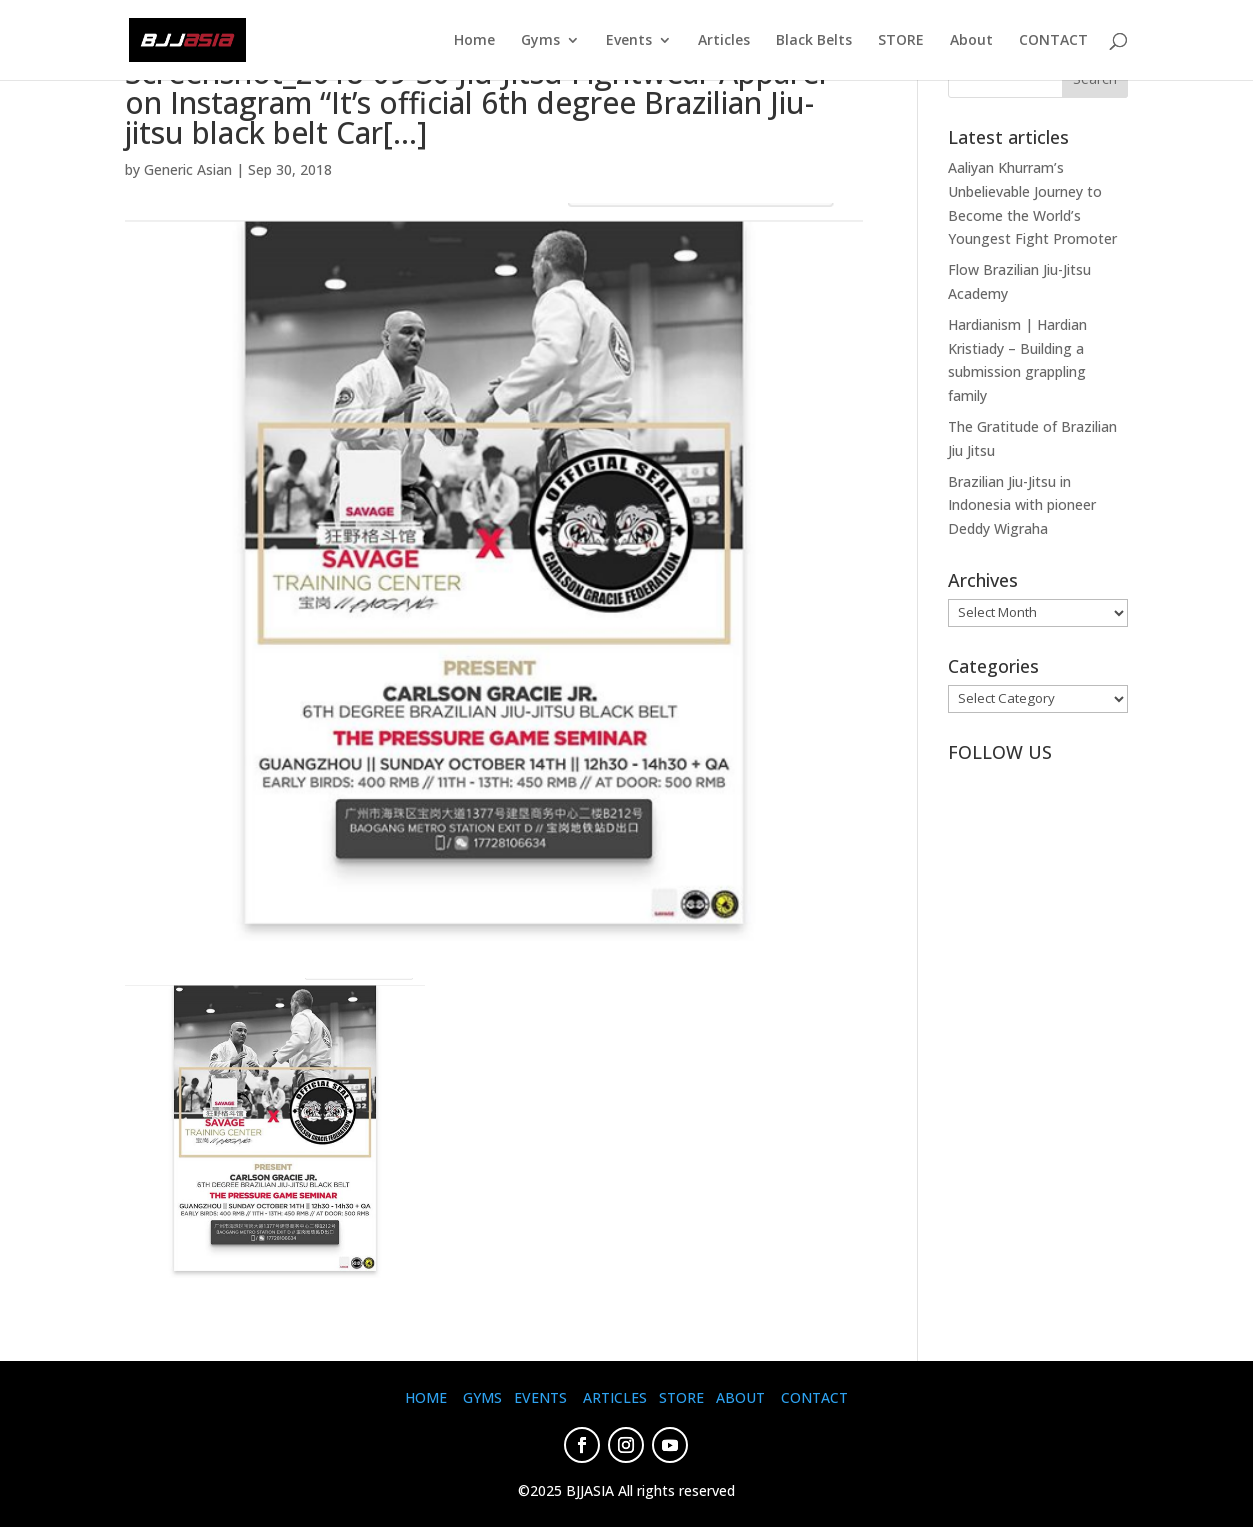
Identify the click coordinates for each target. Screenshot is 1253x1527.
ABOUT (740, 1397)
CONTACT (1053, 41)
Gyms (540, 41)
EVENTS (540, 1397)
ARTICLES (615, 1397)
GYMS (482, 1397)
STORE (901, 41)
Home (474, 41)
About (971, 41)
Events (629, 41)
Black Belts (814, 41)
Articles (724, 41)
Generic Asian (188, 169)
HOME (426, 1397)
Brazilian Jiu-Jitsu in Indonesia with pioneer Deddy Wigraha (1022, 505)
